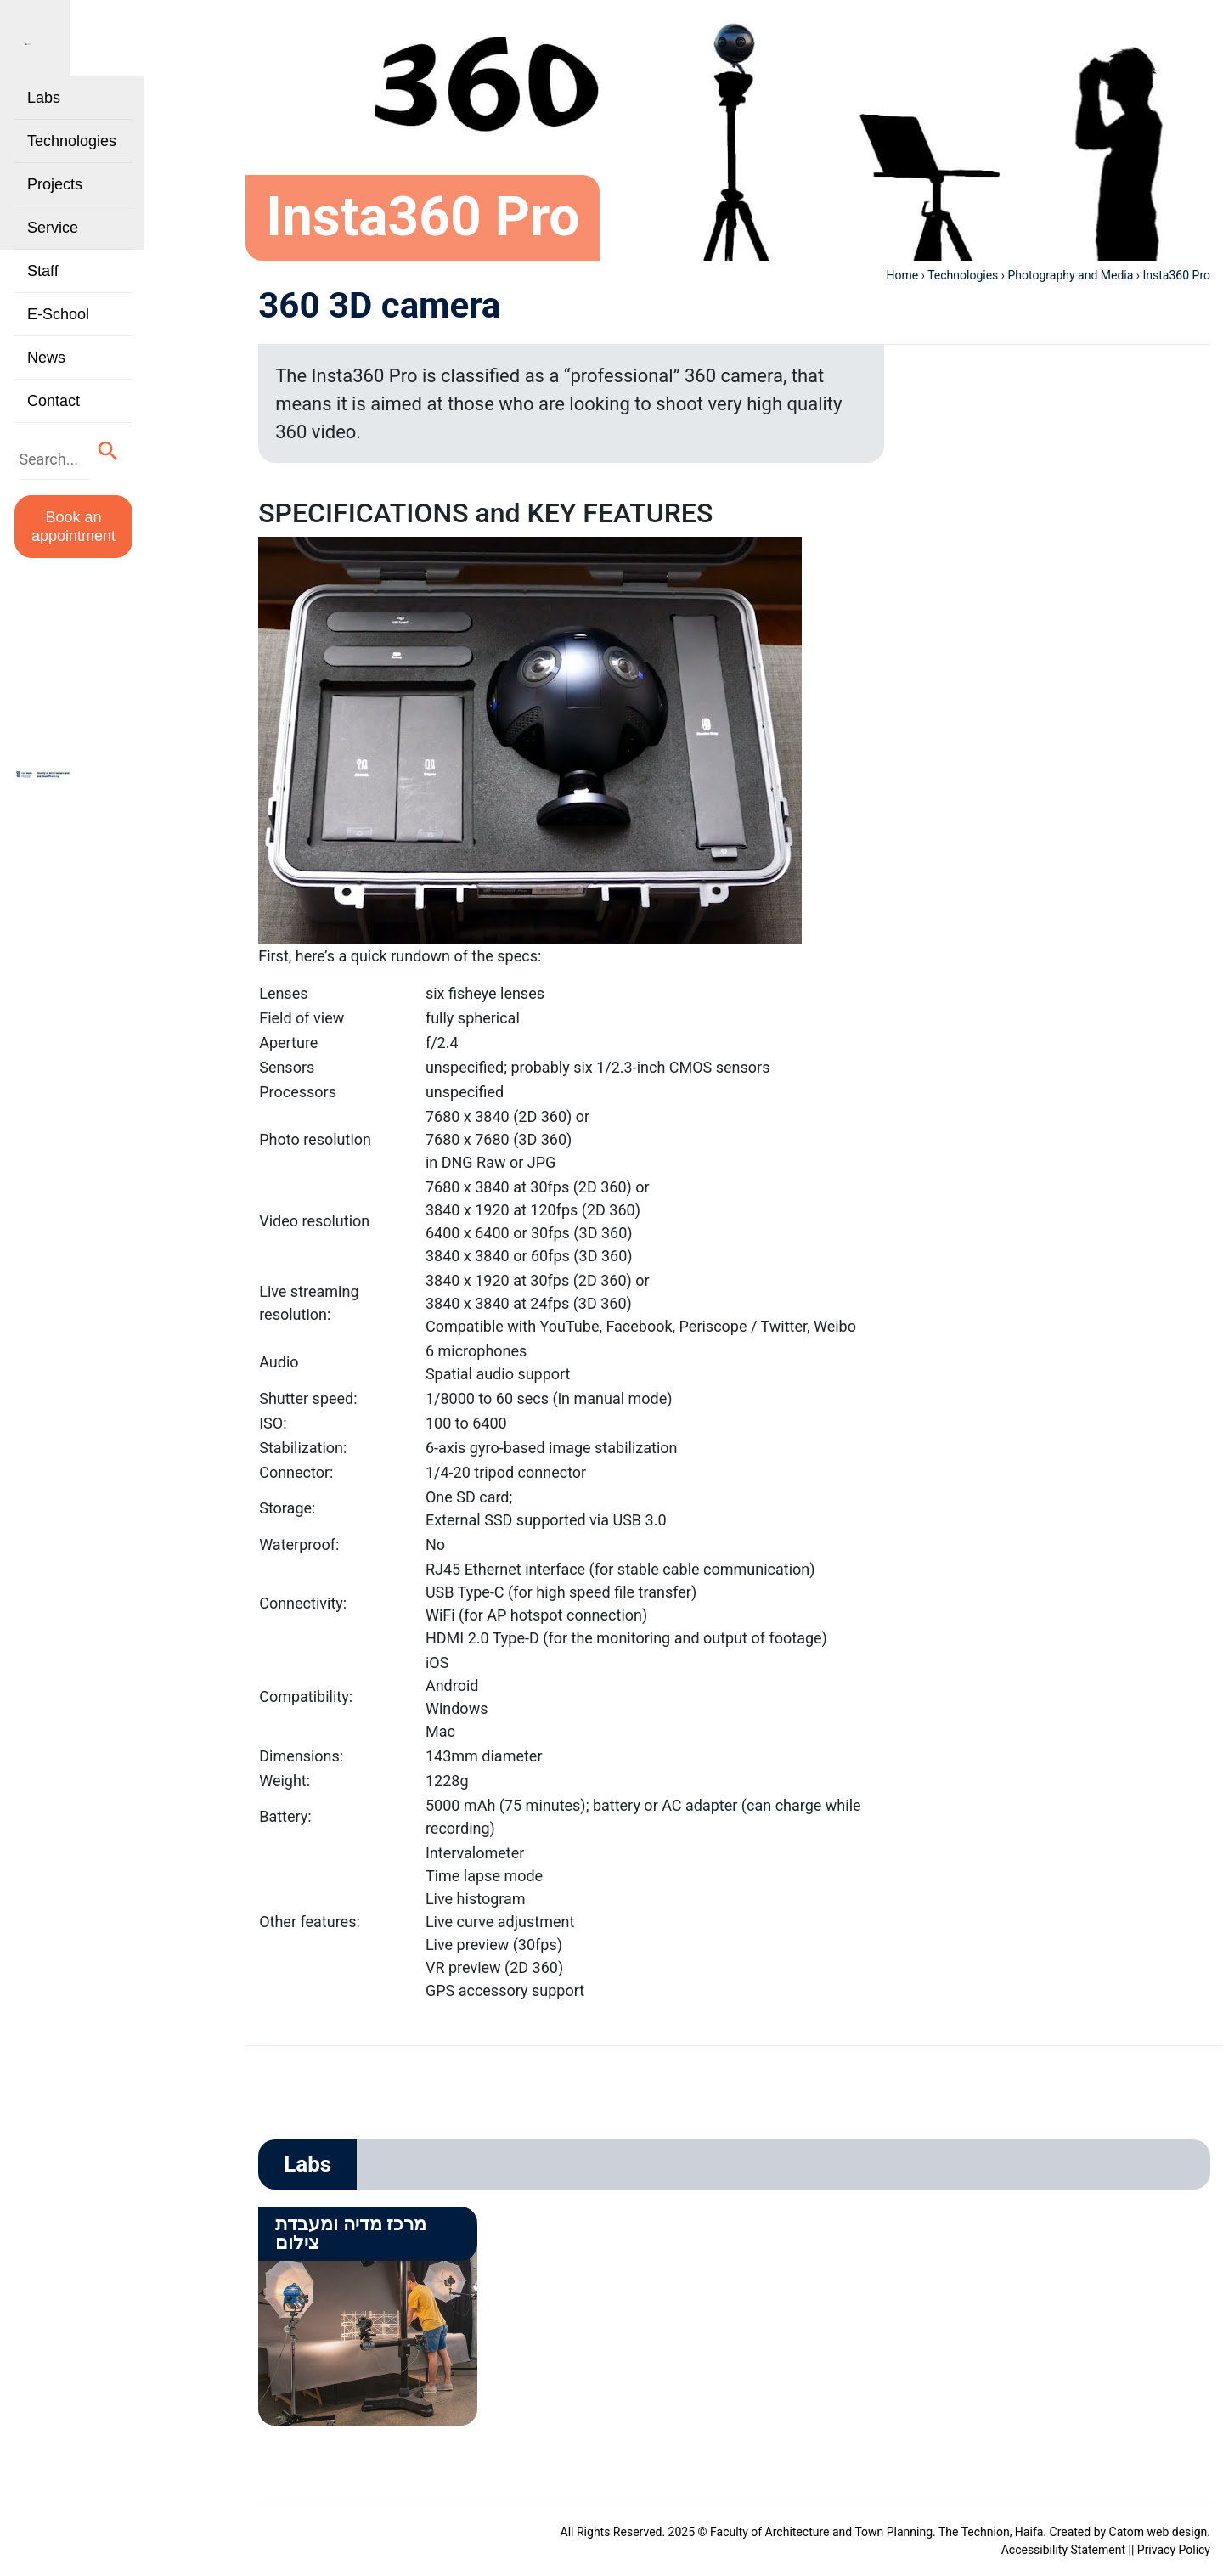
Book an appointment (112, 535)
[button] (185, 472)
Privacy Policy (1173, 2549)
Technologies (71, 165)
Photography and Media (1071, 275)
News (46, 382)
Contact (53, 425)
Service (52, 252)
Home (903, 275)
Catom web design (1158, 2532)
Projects (54, 208)
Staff (43, 295)
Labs (43, 122)
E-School (58, 338)
